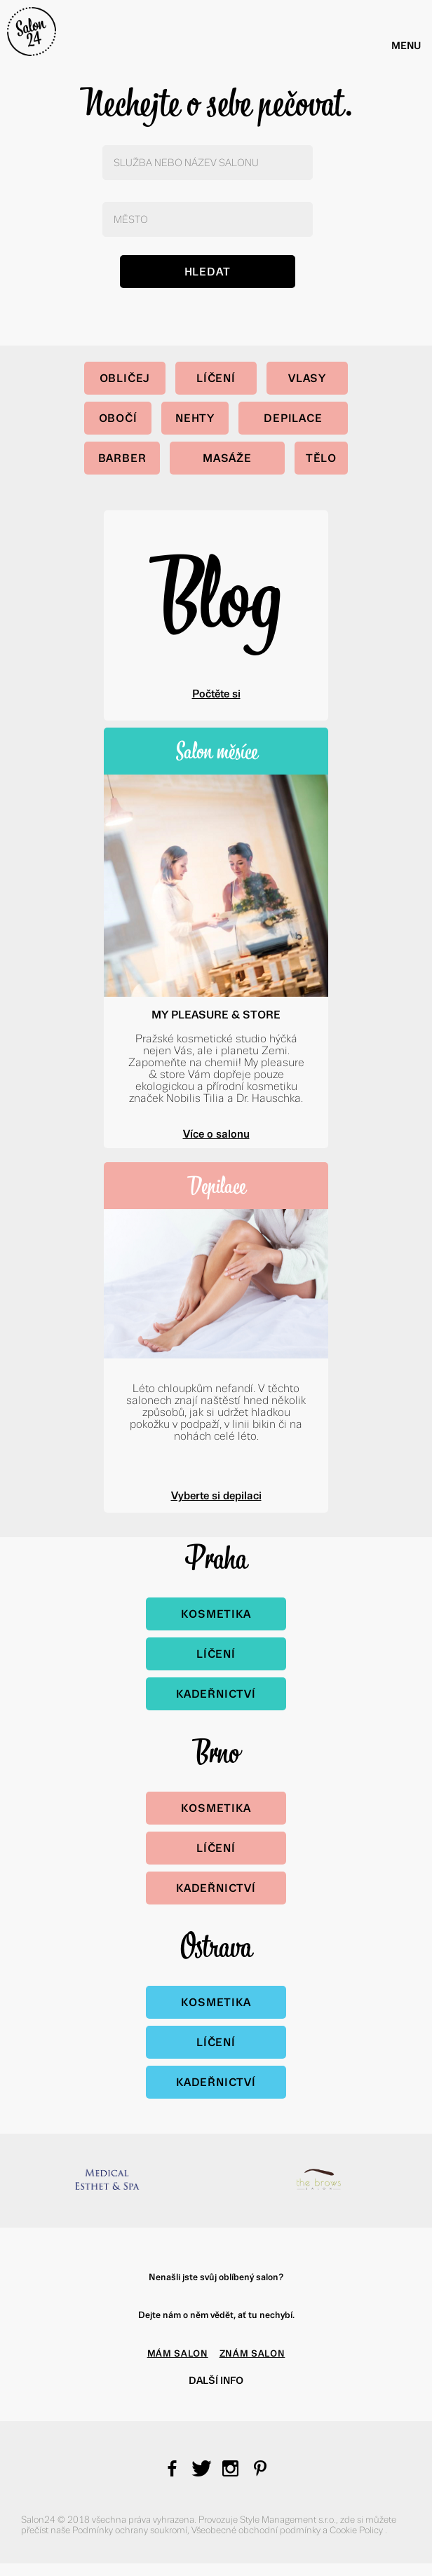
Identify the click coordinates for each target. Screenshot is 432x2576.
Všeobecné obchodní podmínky (257, 2530)
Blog (216, 593)
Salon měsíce (216, 751)
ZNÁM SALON (252, 2353)
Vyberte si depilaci (216, 1495)
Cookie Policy (357, 2530)
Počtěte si (216, 694)
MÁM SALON (177, 2353)
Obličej (125, 378)
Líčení (216, 378)
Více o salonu (216, 1134)
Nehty (195, 418)
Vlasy (307, 378)
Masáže (227, 458)
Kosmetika (215, 1614)
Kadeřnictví (216, 1694)
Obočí (118, 418)
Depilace (293, 418)
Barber (122, 458)
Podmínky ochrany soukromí (129, 2530)
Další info (216, 2380)
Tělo (321, 458)
